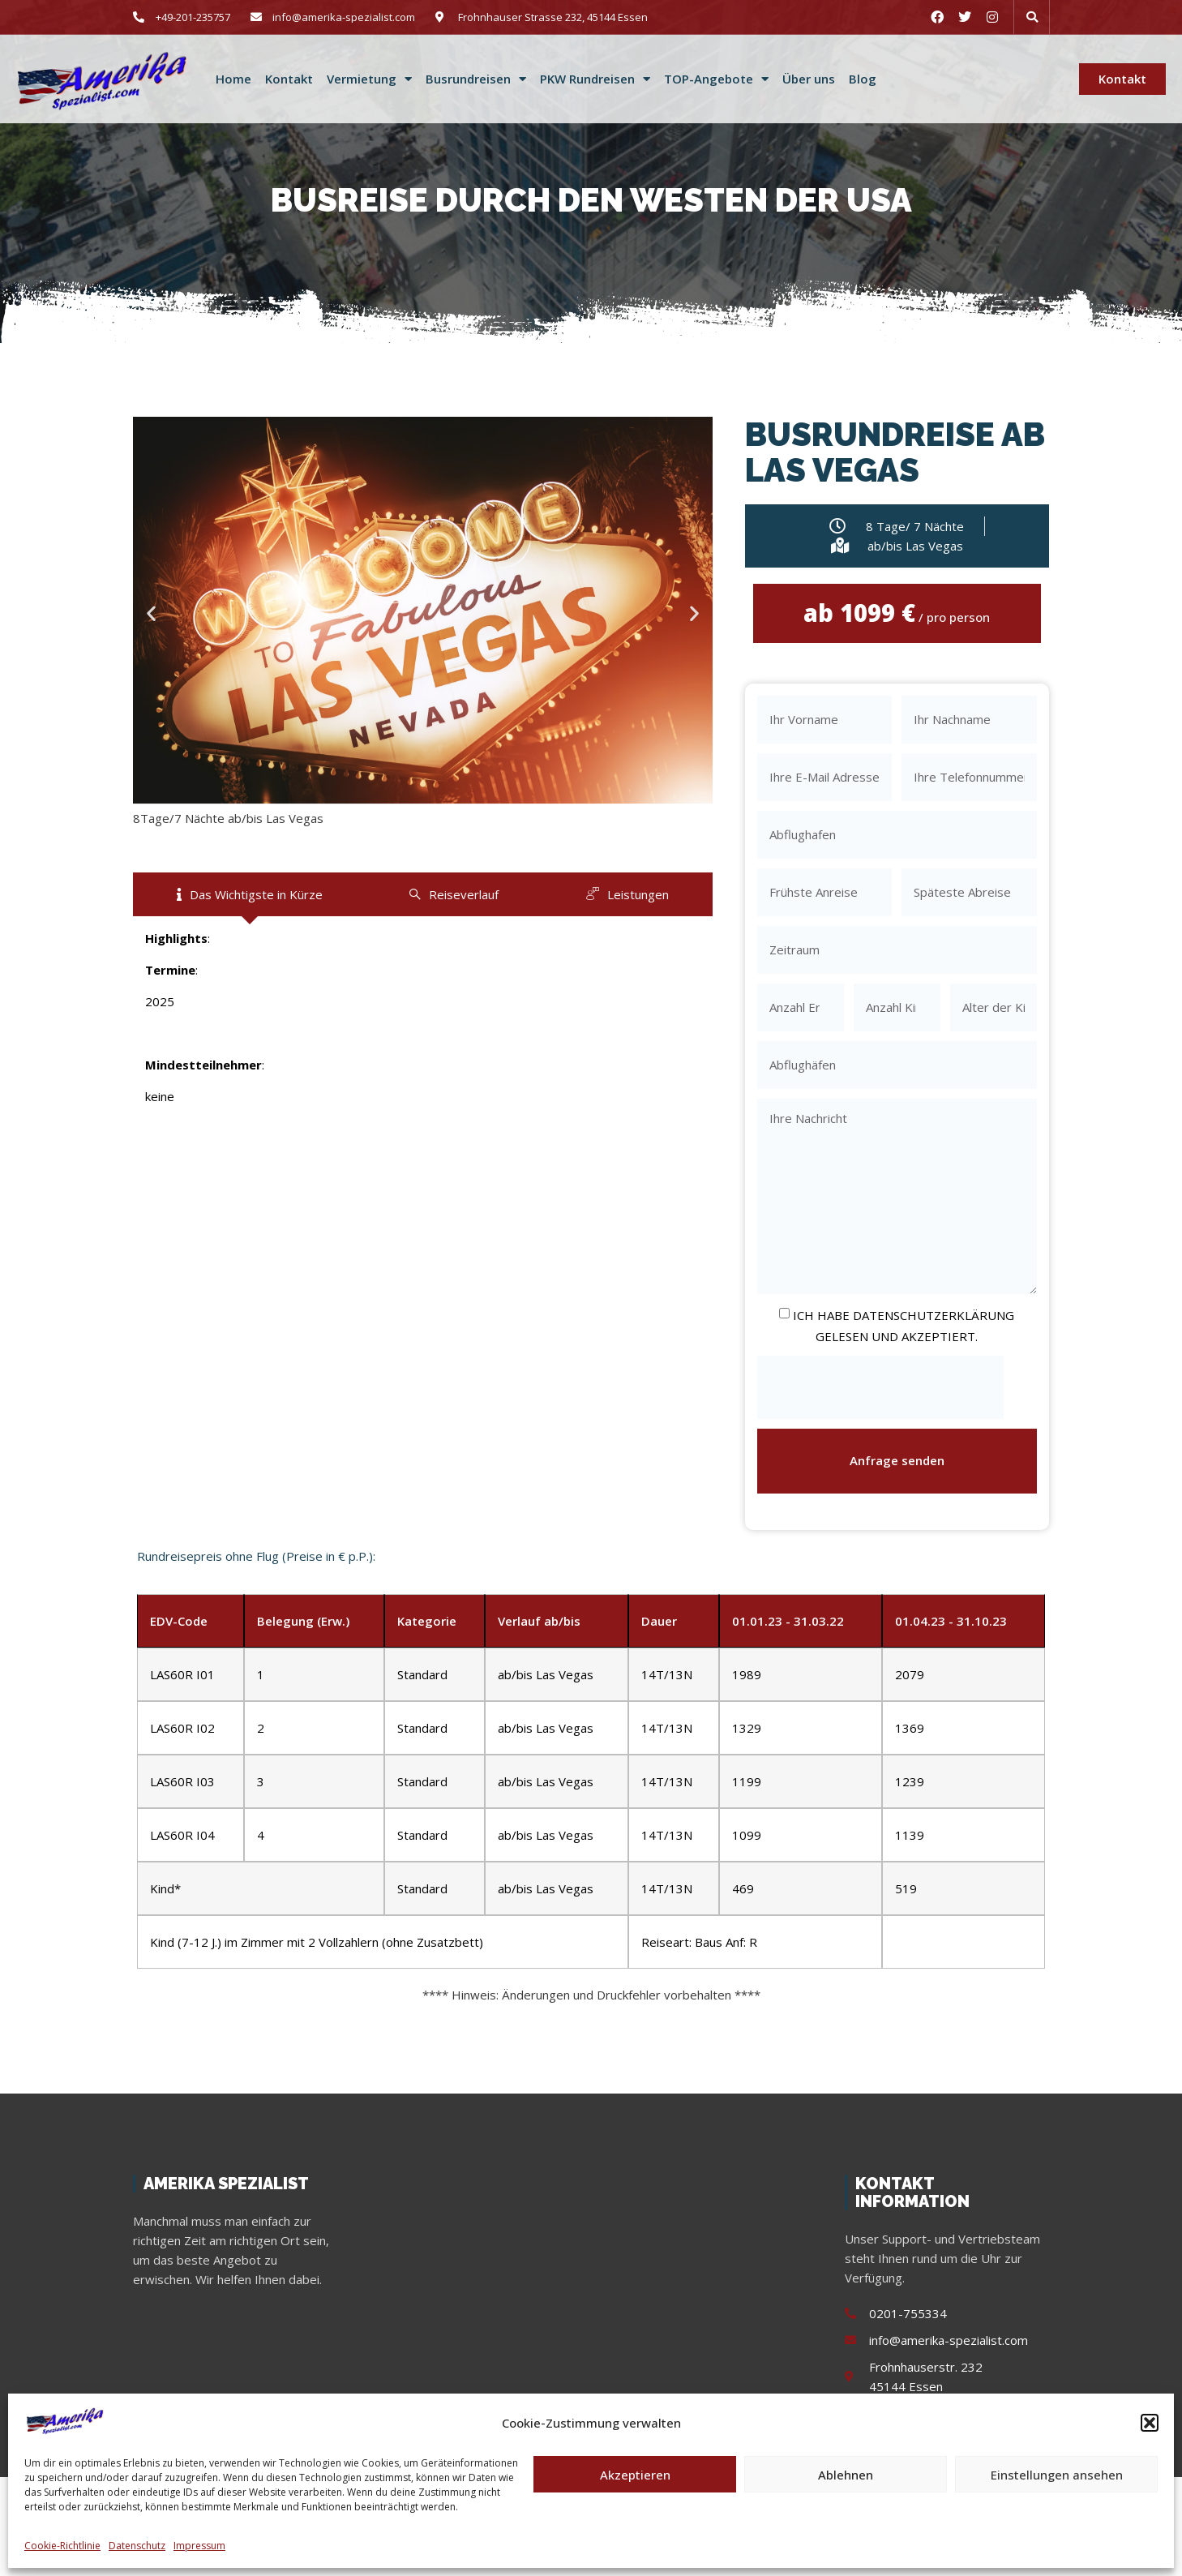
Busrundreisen (476, 79)
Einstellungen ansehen (1057, 2475)
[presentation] (880, 1388)
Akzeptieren (635, 2475)
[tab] (249, 894)
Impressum (199, 2545)
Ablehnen (845, 2475)
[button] (1149, 2423)
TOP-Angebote (716, 79)
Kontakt (289, 79)
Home (233, 79)
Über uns (808, 79)
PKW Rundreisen (595, 79)
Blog (862, 79)
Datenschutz (137, 2545)
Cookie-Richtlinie (62, 2545)
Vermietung (369, 79)
